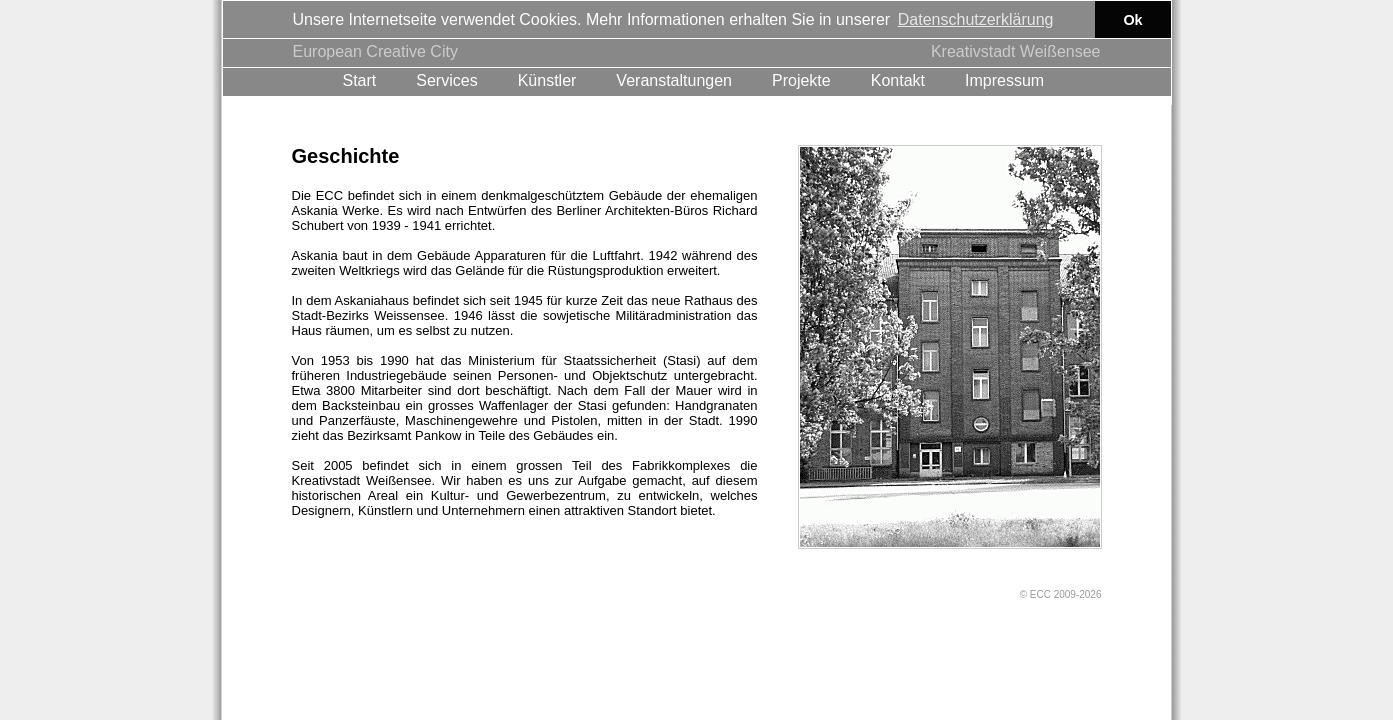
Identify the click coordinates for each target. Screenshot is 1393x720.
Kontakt (898, 79)
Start (360, 79)
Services (446, 79)
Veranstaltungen (674, 79)
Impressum (1004, 79)
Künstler (547, 79)
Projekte (801, 79)
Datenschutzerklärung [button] (976, 19)
